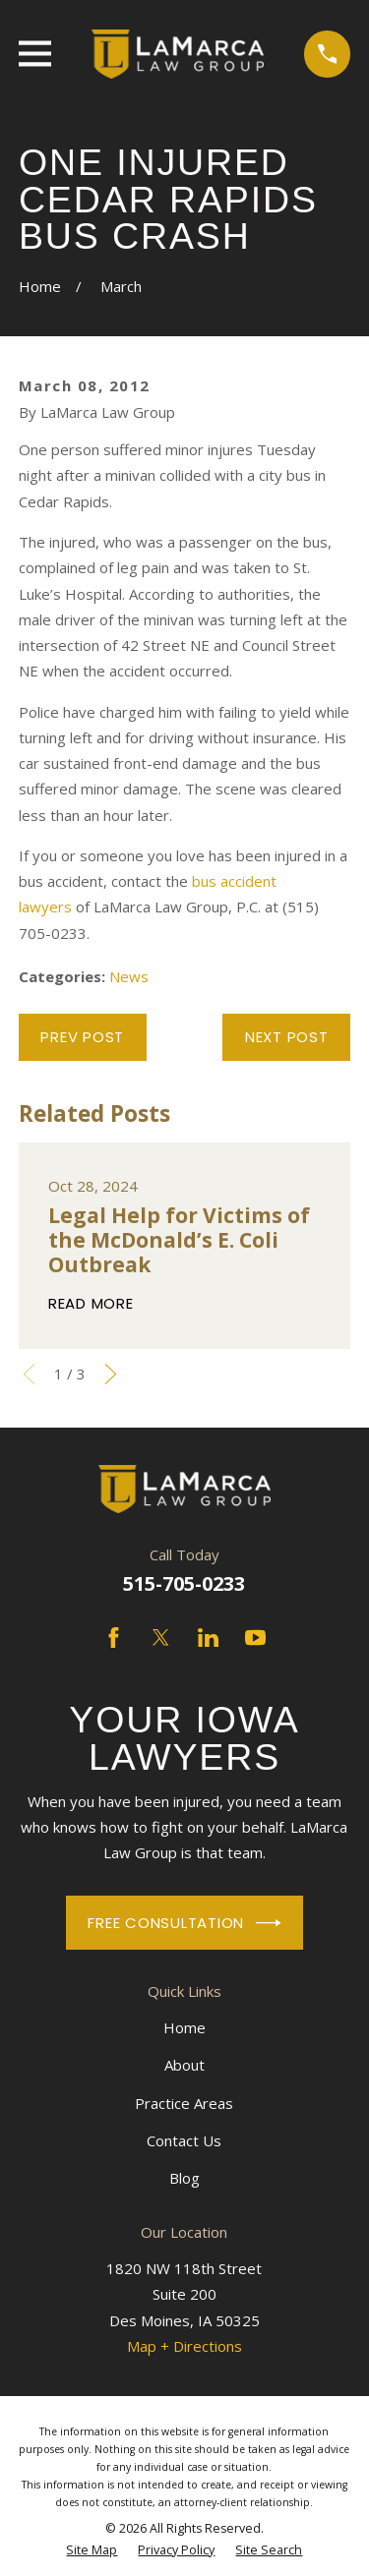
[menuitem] (91, 2550)
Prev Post (82, 1036)
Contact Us (184, 2140)
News (129, 976)
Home (184, 2027)
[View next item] (110, 1374)
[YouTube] (255, 1637)
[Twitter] (161, 1637)
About (184, 2065)
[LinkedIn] (208, 1637)
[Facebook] (113, 1637)
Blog (184, 2178)
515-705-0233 (184, 1583)
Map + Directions (184, 2346)
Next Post (287, 1036)
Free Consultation (184, 1923)
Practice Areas (184, 2103)
